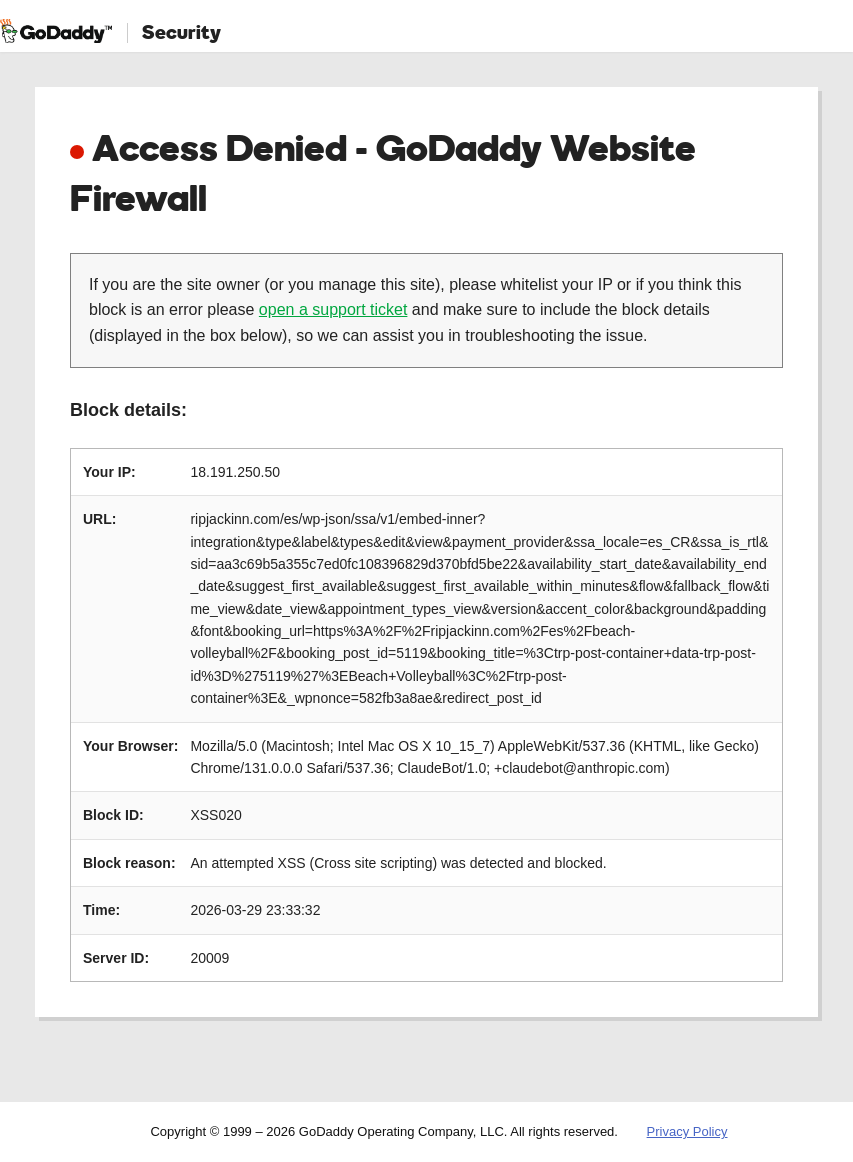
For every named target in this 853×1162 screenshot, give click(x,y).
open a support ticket (333, 309)
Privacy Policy (687, 1131)
